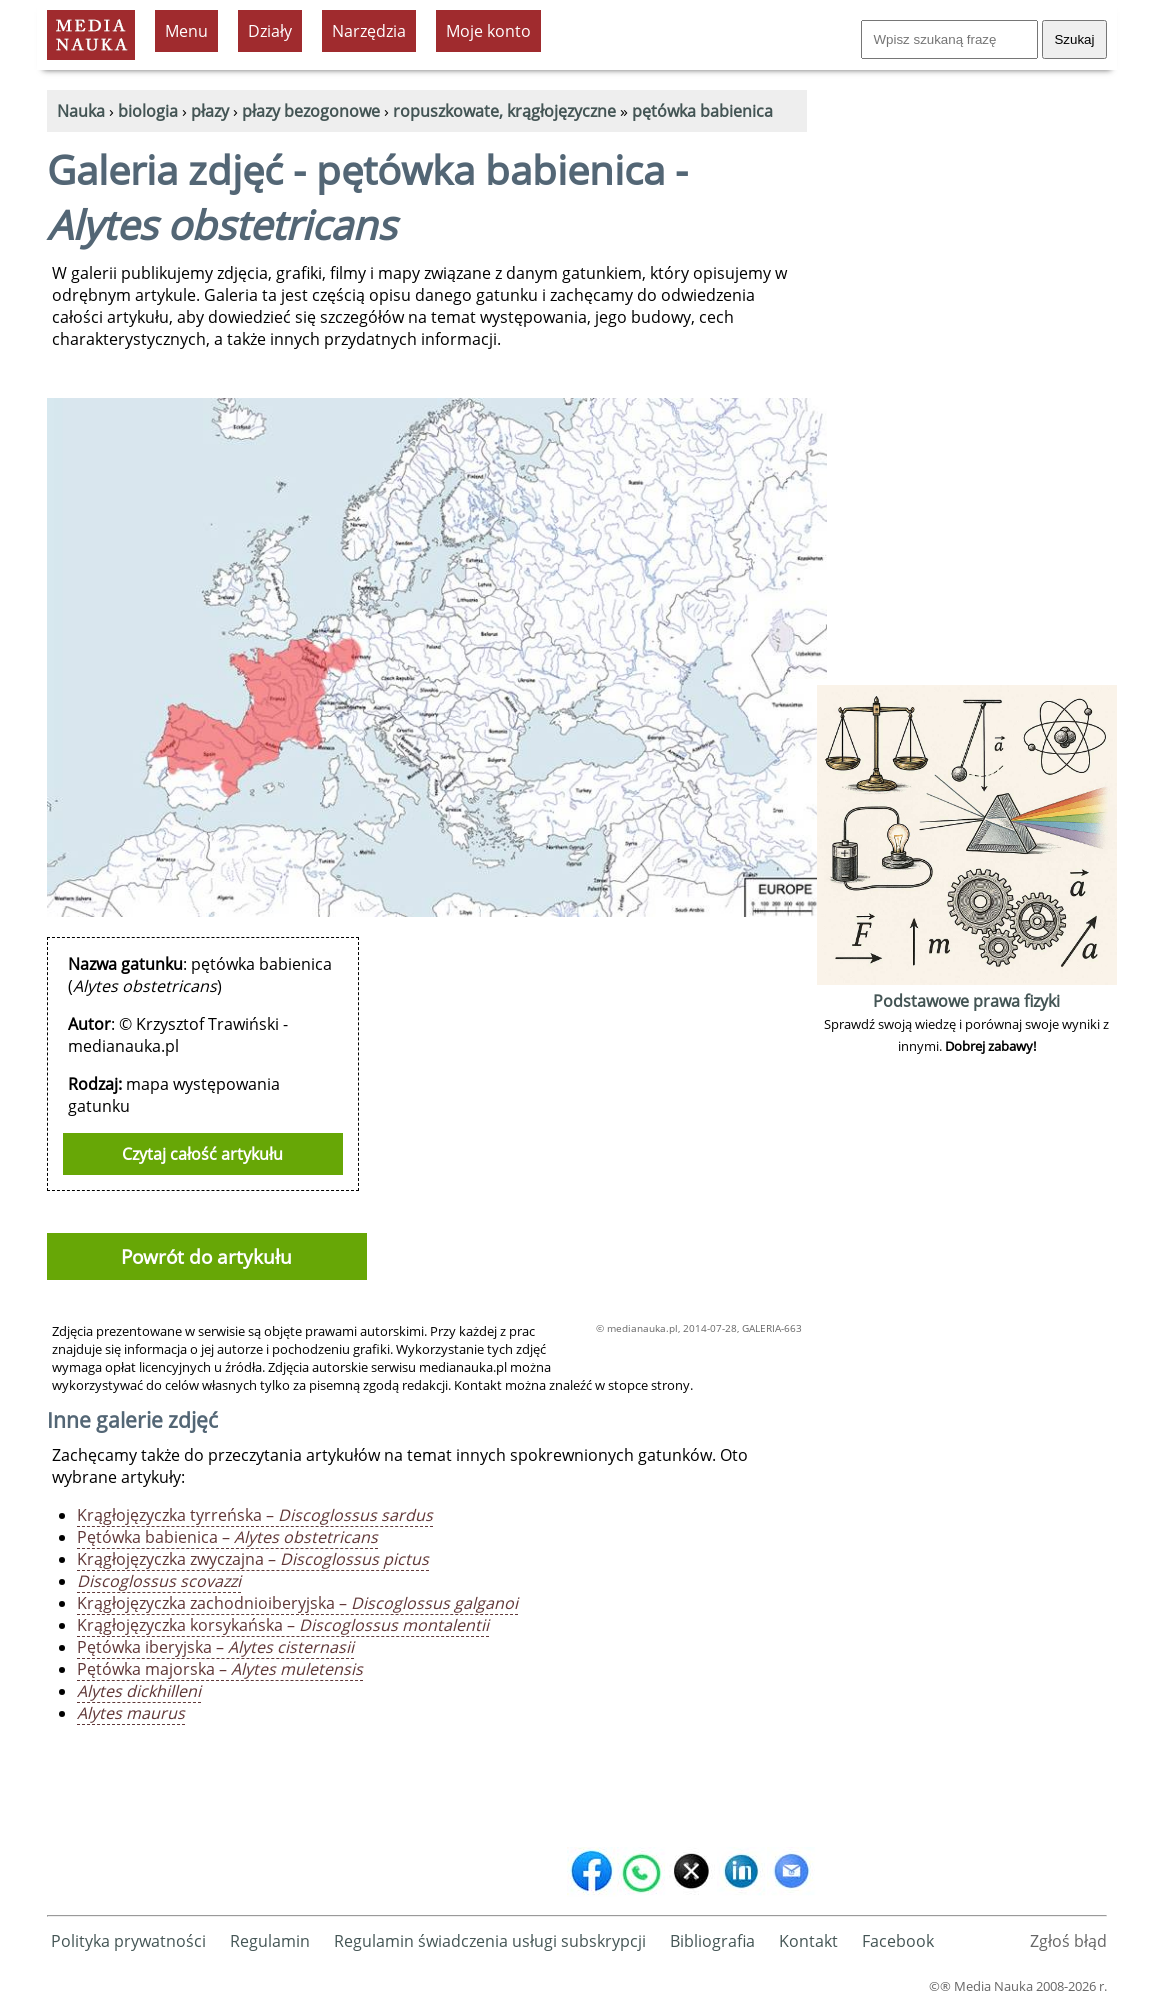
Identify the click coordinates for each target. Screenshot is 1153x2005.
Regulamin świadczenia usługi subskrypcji (490, 1941)
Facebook (898, 1941)
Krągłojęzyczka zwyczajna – (253, 1559)
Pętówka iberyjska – (215, 1647)
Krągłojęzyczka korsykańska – (283, 1625)
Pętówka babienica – (227, 1537)
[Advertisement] (967, 380)
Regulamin (270, 1941)
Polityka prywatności (128, 1941)
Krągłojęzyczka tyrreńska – (255, 1515)
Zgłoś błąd (1068, 1941)
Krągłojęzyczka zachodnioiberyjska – (297, 1603)
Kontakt (808, 1941)
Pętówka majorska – (220, 1669)
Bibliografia (712, 1941)
